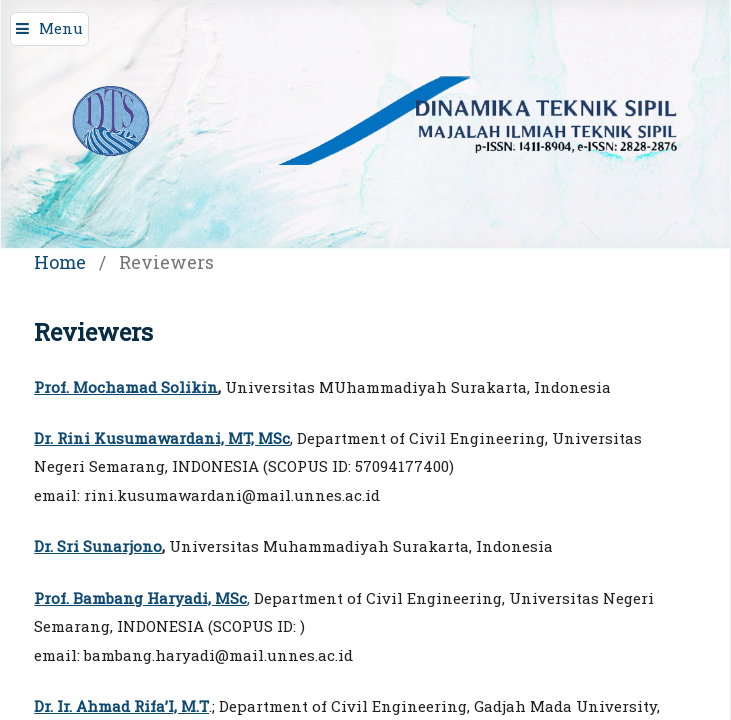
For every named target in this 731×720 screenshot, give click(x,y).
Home (60, 262)
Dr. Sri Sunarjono (98, 546)
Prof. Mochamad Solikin (126, 387)
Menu (61, 28)
